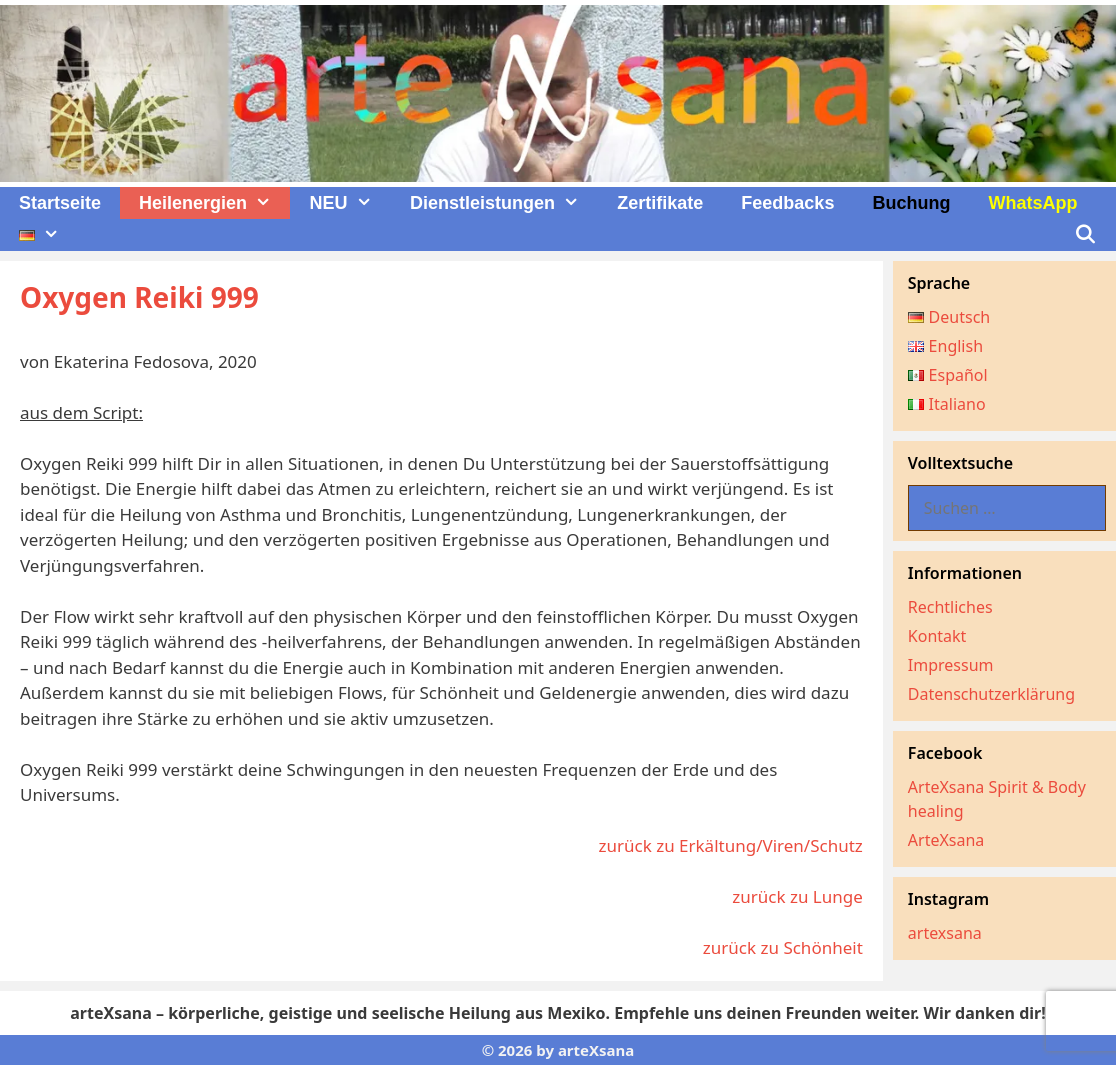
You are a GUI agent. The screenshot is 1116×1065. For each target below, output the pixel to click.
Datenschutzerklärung (991, 694)
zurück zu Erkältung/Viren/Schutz (730, 845)
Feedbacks (787, 203)
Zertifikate (660, 203)
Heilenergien (214, 203)
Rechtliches (950, 607)
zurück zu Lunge (797, 896)
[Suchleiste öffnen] (1085, 235)
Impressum (951, 665)
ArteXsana (946, 840)
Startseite (60, 203)
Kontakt (937, 636)
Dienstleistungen (504, 203)
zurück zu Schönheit (783, 947)
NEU (349, 203)
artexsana (945, 933)
